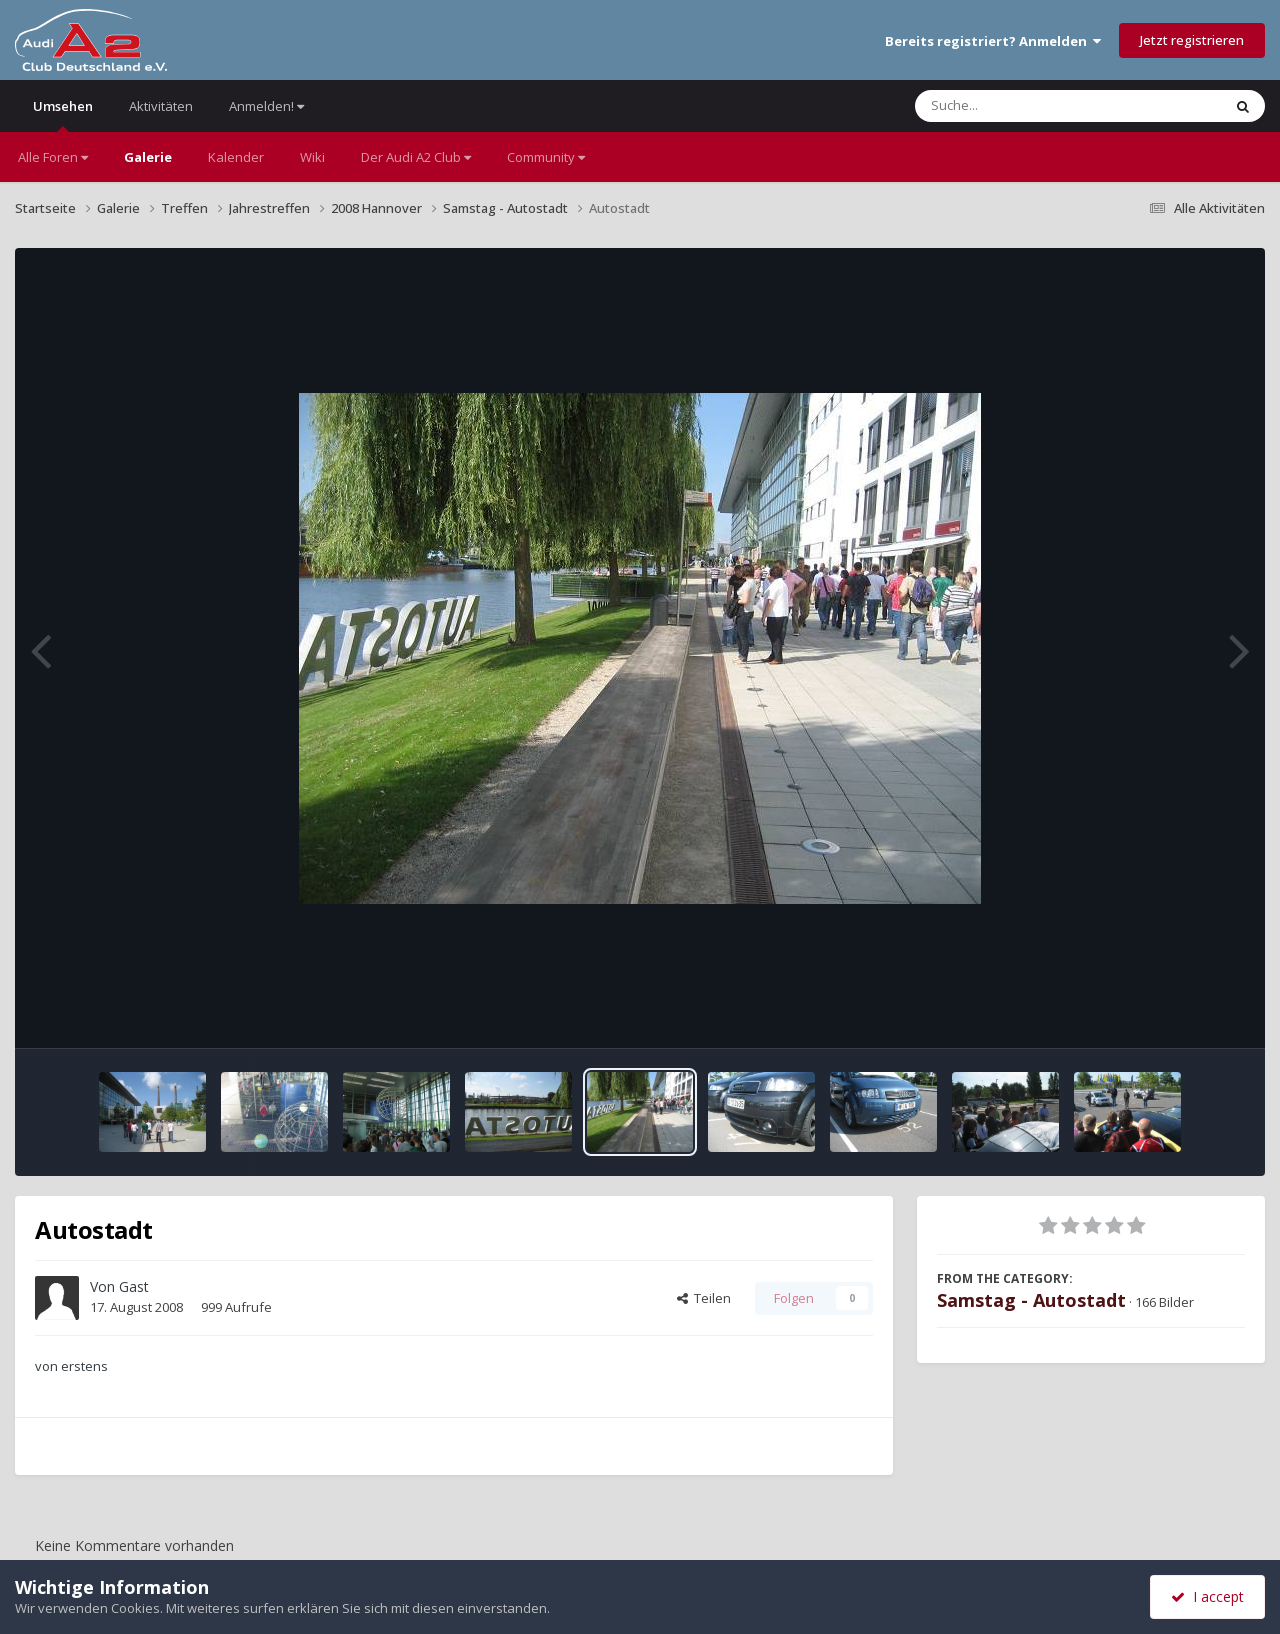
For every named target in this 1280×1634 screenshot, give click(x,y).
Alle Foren (53, 157)
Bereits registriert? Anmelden (993, 41)
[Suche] (1027, 106)
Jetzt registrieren (1192, 40)
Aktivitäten (161, 106)
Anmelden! (266, 106)
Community (546, 157)
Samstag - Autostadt (1031, 1300)
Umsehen (63, 114)
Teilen (704, 1298)
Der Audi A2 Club (416, 157)
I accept (1207, 1596)
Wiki (312, 157)
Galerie (148, 157)
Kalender (236, 157)
